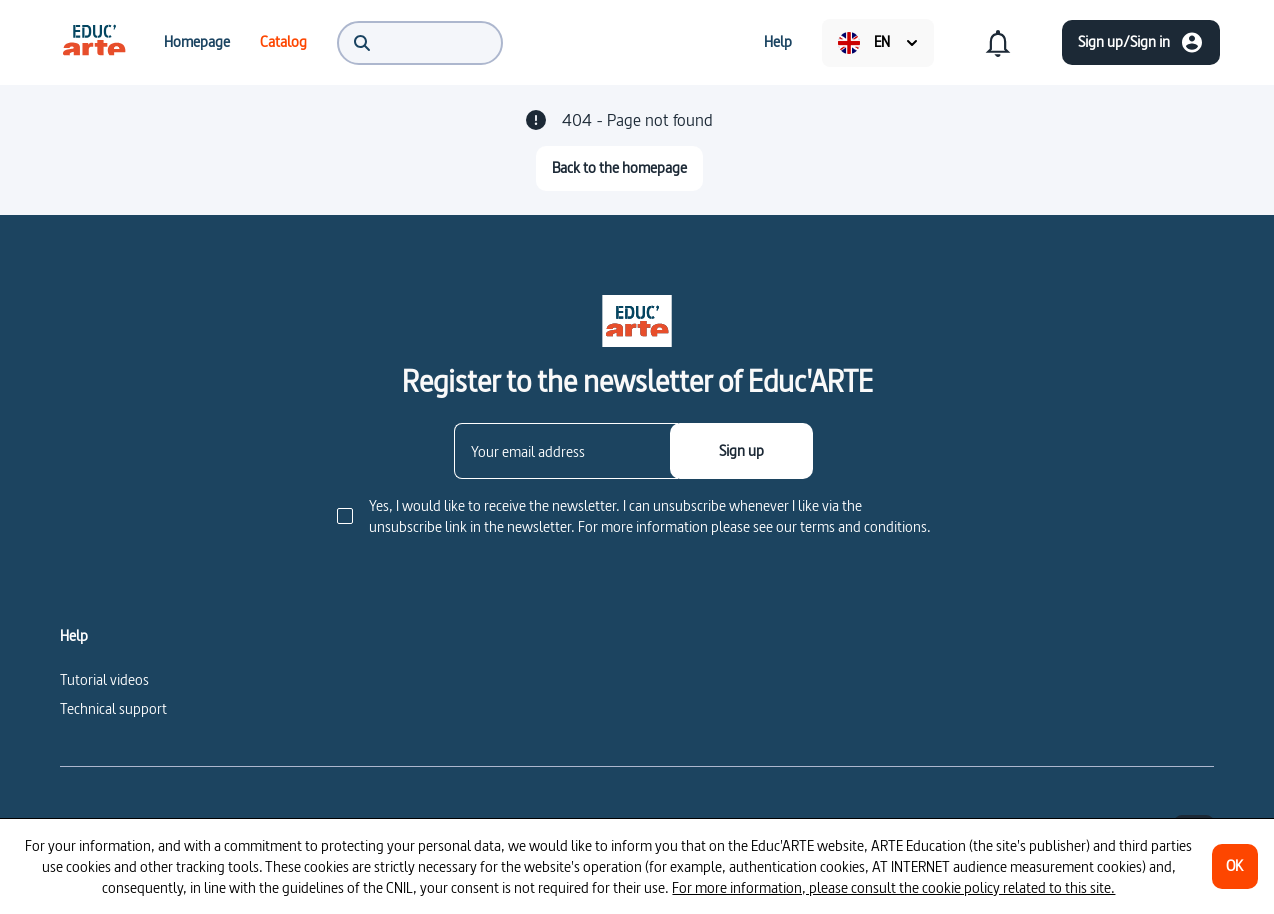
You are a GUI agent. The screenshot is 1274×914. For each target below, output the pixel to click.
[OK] (1235, 866)
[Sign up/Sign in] (1141, 42)
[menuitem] (94, 42)
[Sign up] (741, 451)
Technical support (113, 708)
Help (74, 636)
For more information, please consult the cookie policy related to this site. (893, 887)
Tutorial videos (104, 679)
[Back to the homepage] (619, 168)
